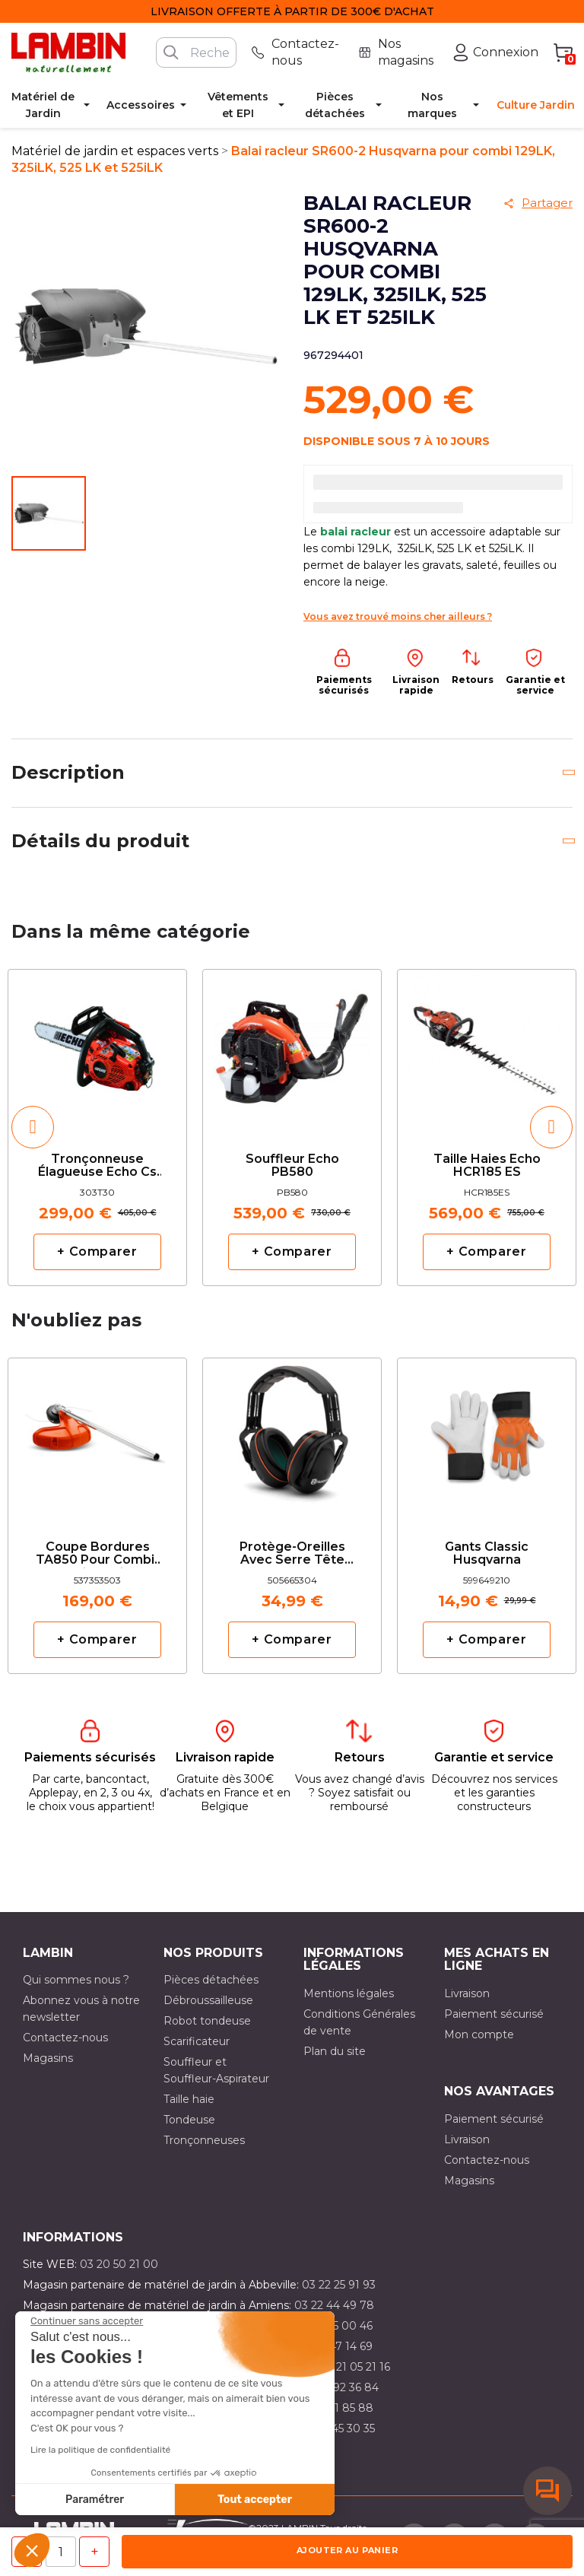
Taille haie (188, 2099)
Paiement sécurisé (494, 2014)
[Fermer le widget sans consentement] (87, 2321)
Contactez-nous (65, 2037)
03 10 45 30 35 (337, 2428)
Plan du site (334, 2051)
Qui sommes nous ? (76, 1980)
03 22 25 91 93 (339, 2285)
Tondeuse (189, 2120)
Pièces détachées (211, 1980)
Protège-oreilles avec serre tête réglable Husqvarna (292, 1554)
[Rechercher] (196, 52)
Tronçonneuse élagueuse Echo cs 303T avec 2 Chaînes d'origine (97, 1166)
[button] (32, 2550)
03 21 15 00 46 (335, 2326)
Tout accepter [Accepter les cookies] (254, 2499)
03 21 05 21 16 (354, 2367)
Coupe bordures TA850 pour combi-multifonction (97, 1554)
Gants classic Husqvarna (486, 1554)
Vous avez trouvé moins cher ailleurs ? (397, 616)
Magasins (48, 2058)
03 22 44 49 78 (334, 2305)
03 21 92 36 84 (341, 2387)
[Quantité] (61, 2551)
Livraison (467, 1993)
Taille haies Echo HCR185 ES (487, 1166)
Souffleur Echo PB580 (292, 1166)
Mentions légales (348, 1993)
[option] (97, 1127)
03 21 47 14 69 (336, 2346)
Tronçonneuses (204, 2140)
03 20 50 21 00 (119, 2264)
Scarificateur (196, 2041)
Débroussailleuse (208, 2000)
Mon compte (479, 2034)
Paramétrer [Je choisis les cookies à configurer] (94, 2499)
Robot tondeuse (207, 2021)
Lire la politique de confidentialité (100, 2449)
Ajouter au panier (347, 2550)
